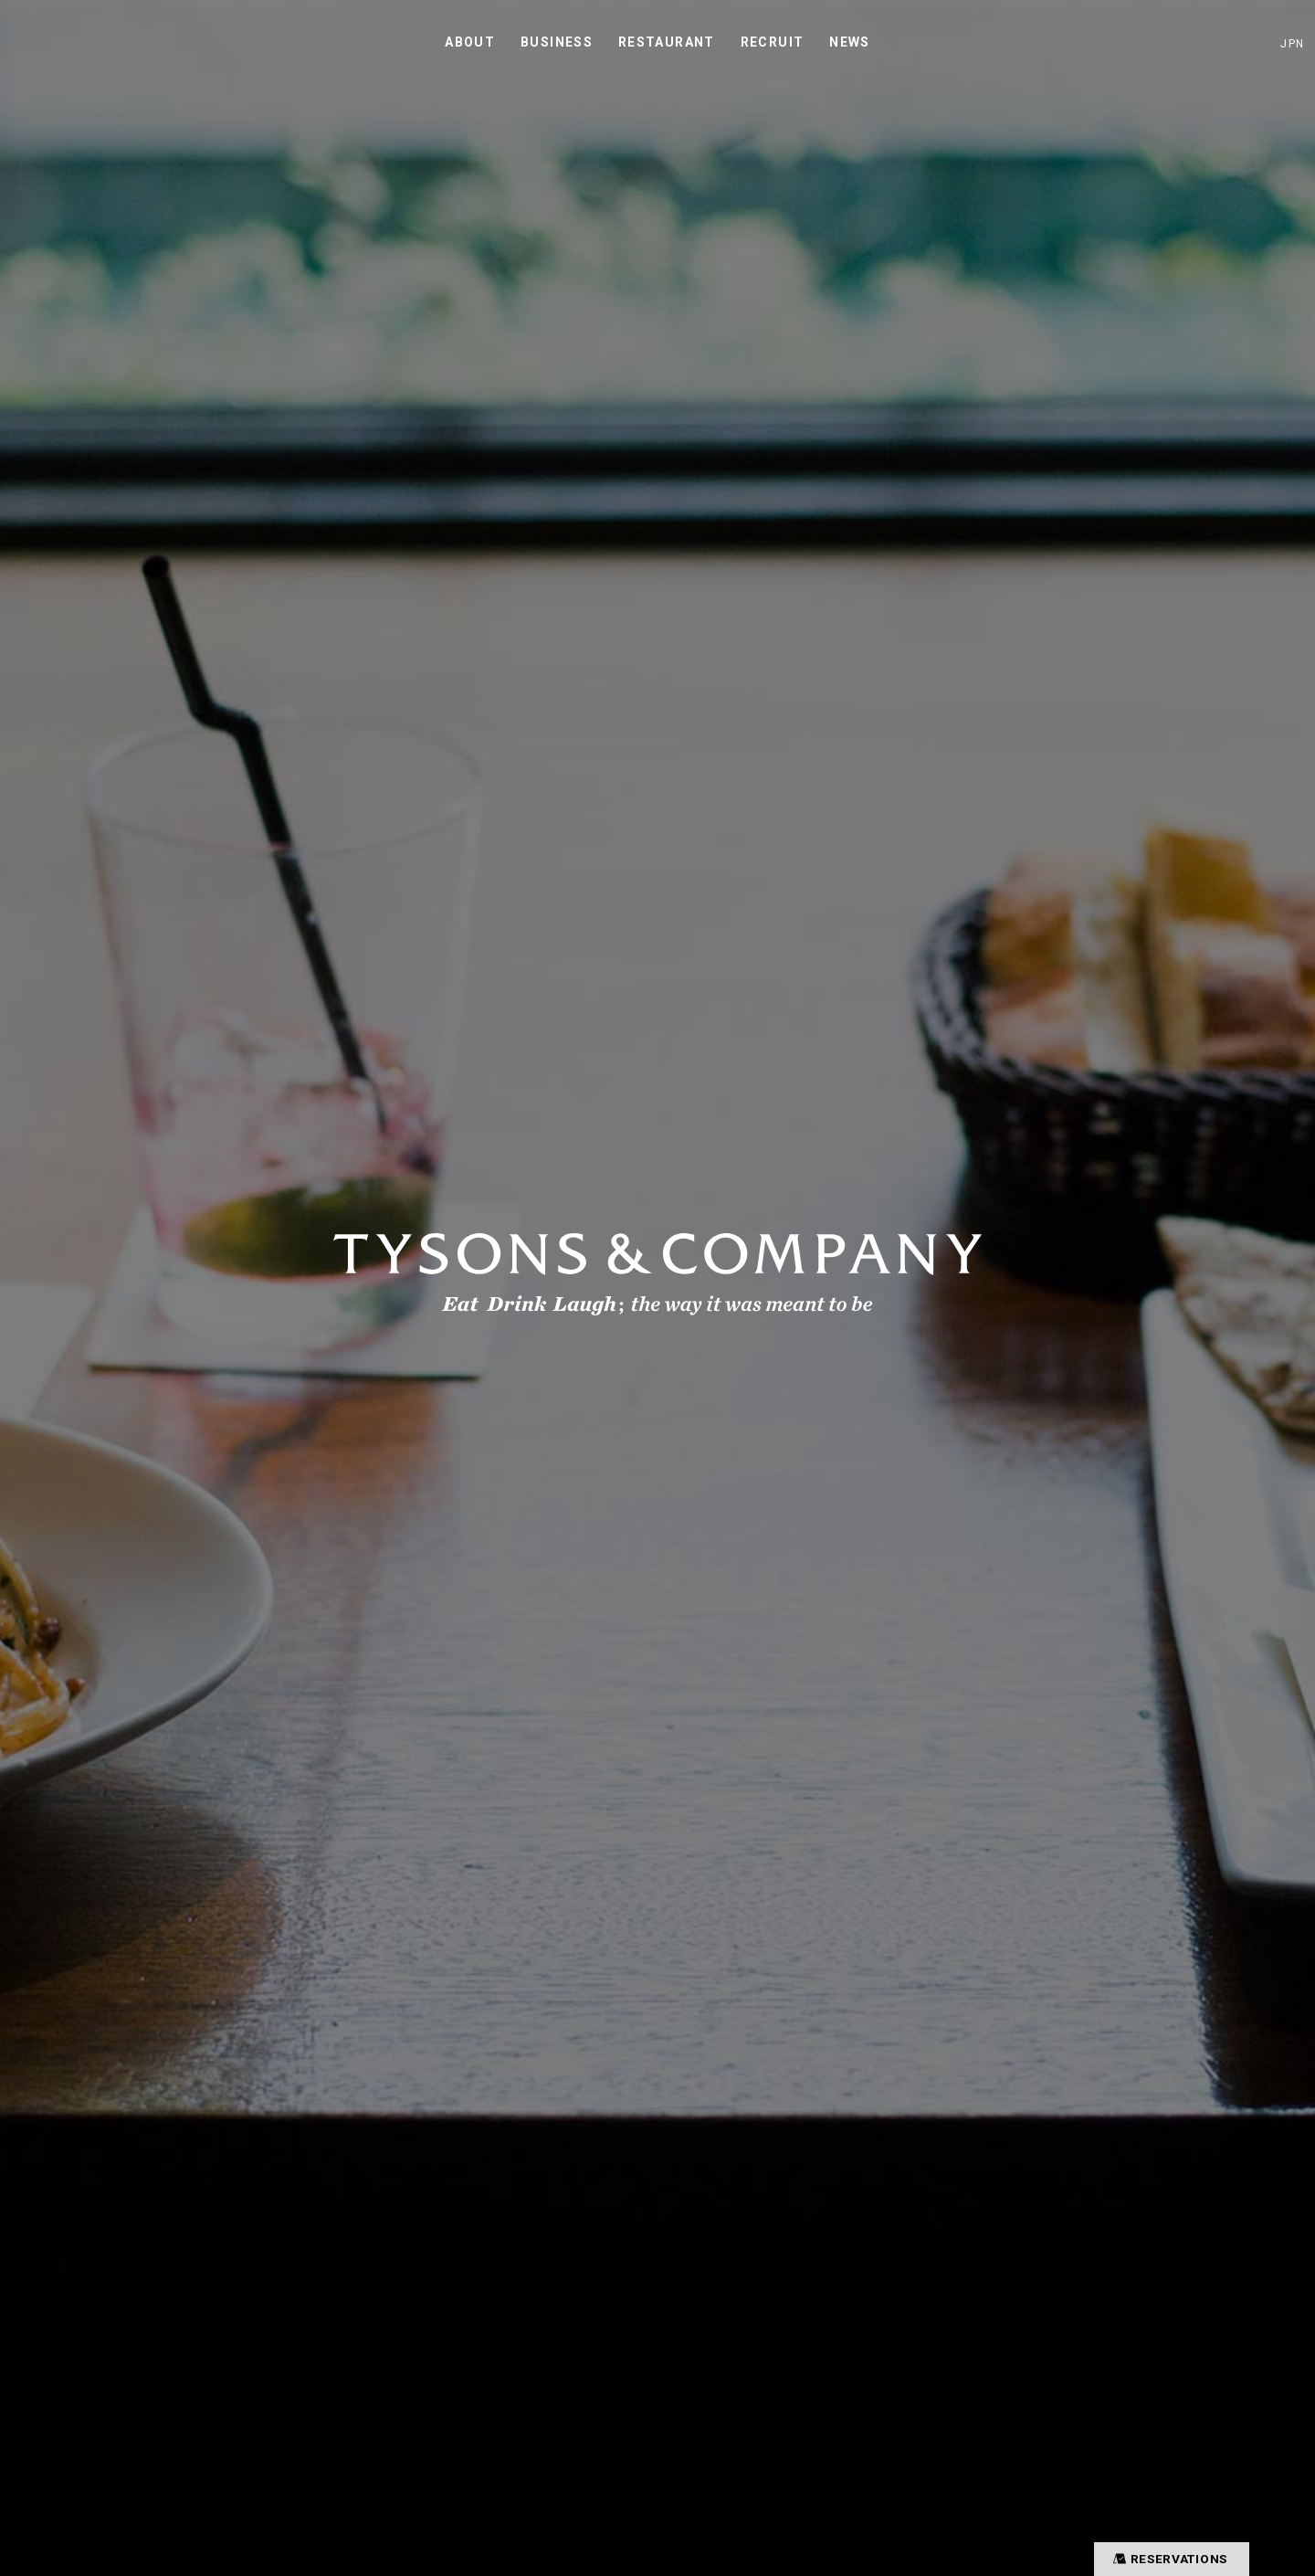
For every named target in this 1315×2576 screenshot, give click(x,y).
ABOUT (470, 42)
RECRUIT (773, 42)
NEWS (849, 42)
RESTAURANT (666, 42)
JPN (1292, 43)
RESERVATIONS (1165, 2558)
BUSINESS (557, 42)
